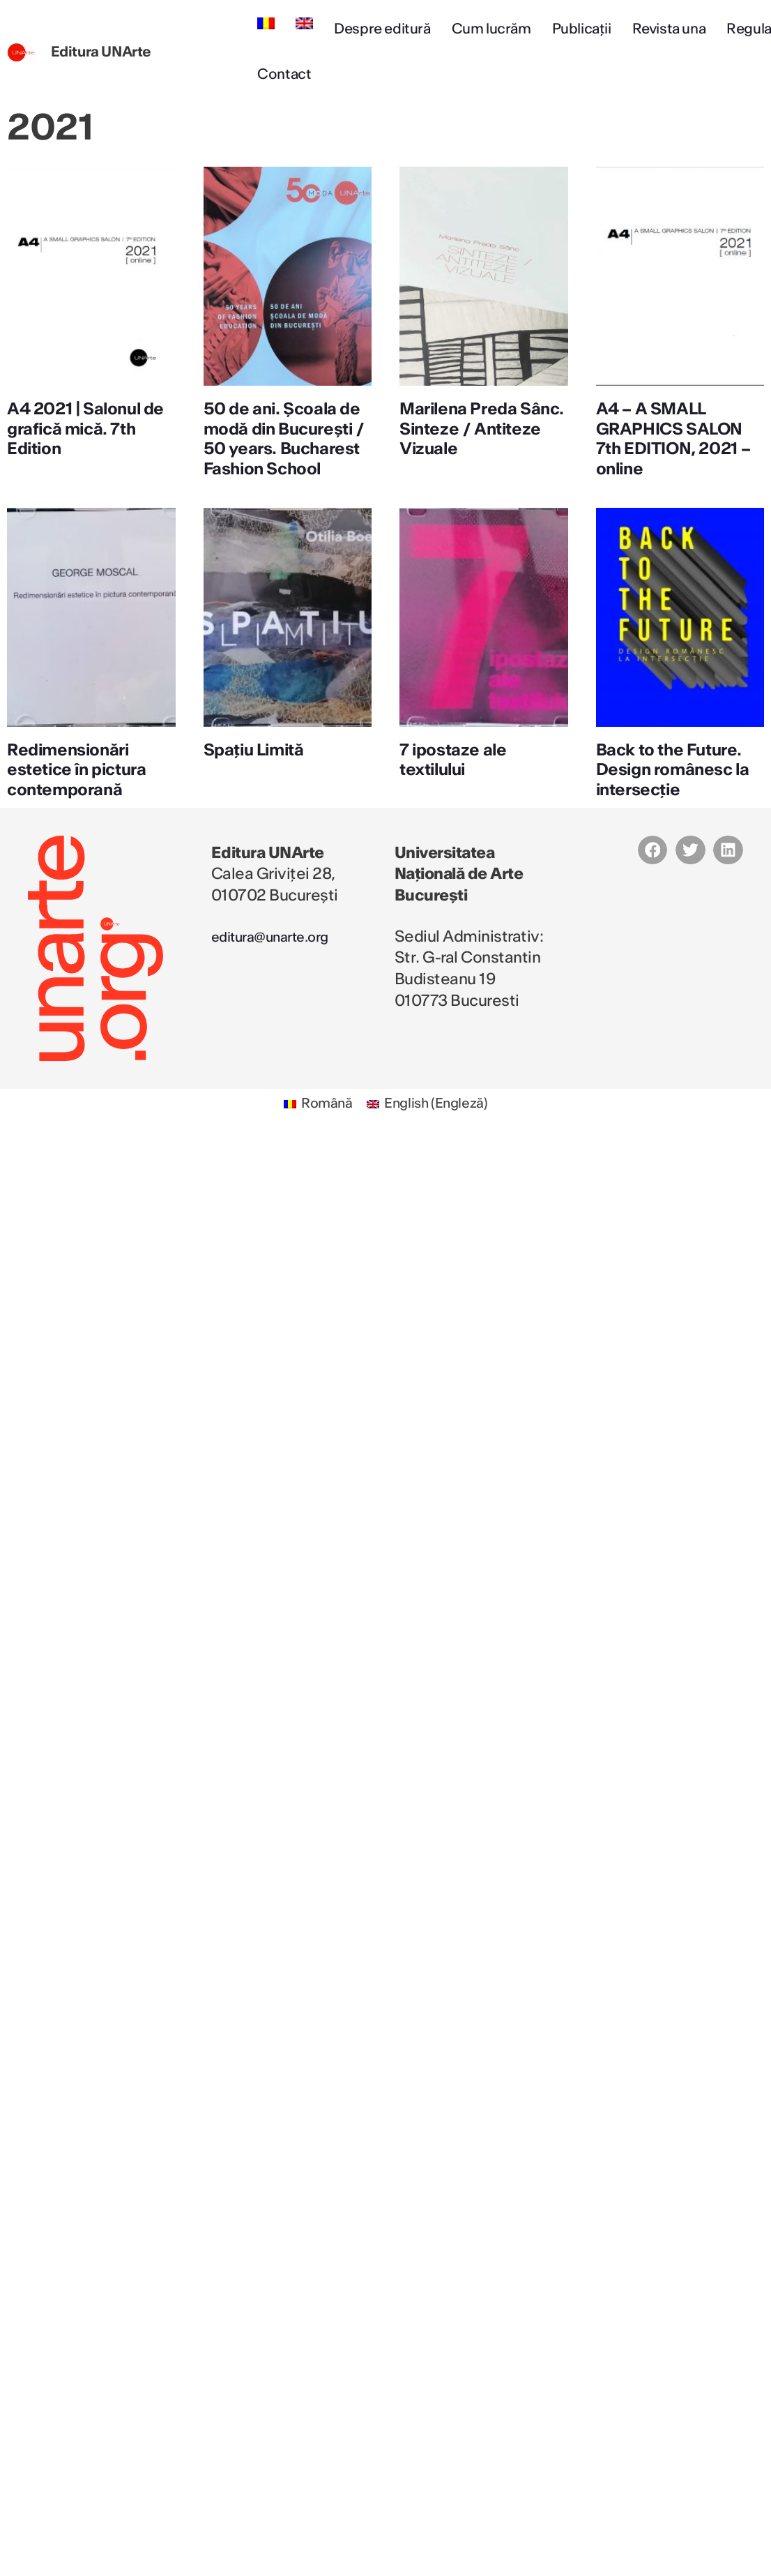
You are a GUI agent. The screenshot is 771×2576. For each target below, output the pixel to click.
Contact (284, 75)
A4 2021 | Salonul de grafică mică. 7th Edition (89, 429)
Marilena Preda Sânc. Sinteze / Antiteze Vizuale (466, 429)
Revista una (669, 29)
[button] (653, 869)
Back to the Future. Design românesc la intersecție (676, 790)
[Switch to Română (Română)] (315, 1125)
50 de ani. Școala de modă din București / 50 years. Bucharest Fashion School (285, 449)
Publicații (581, 29)
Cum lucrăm (491, 29)
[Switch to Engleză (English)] (428, 1125)
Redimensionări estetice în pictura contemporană (80, 790)
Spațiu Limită (257, 770)
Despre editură (382, 29)
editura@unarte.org (280, 956)
